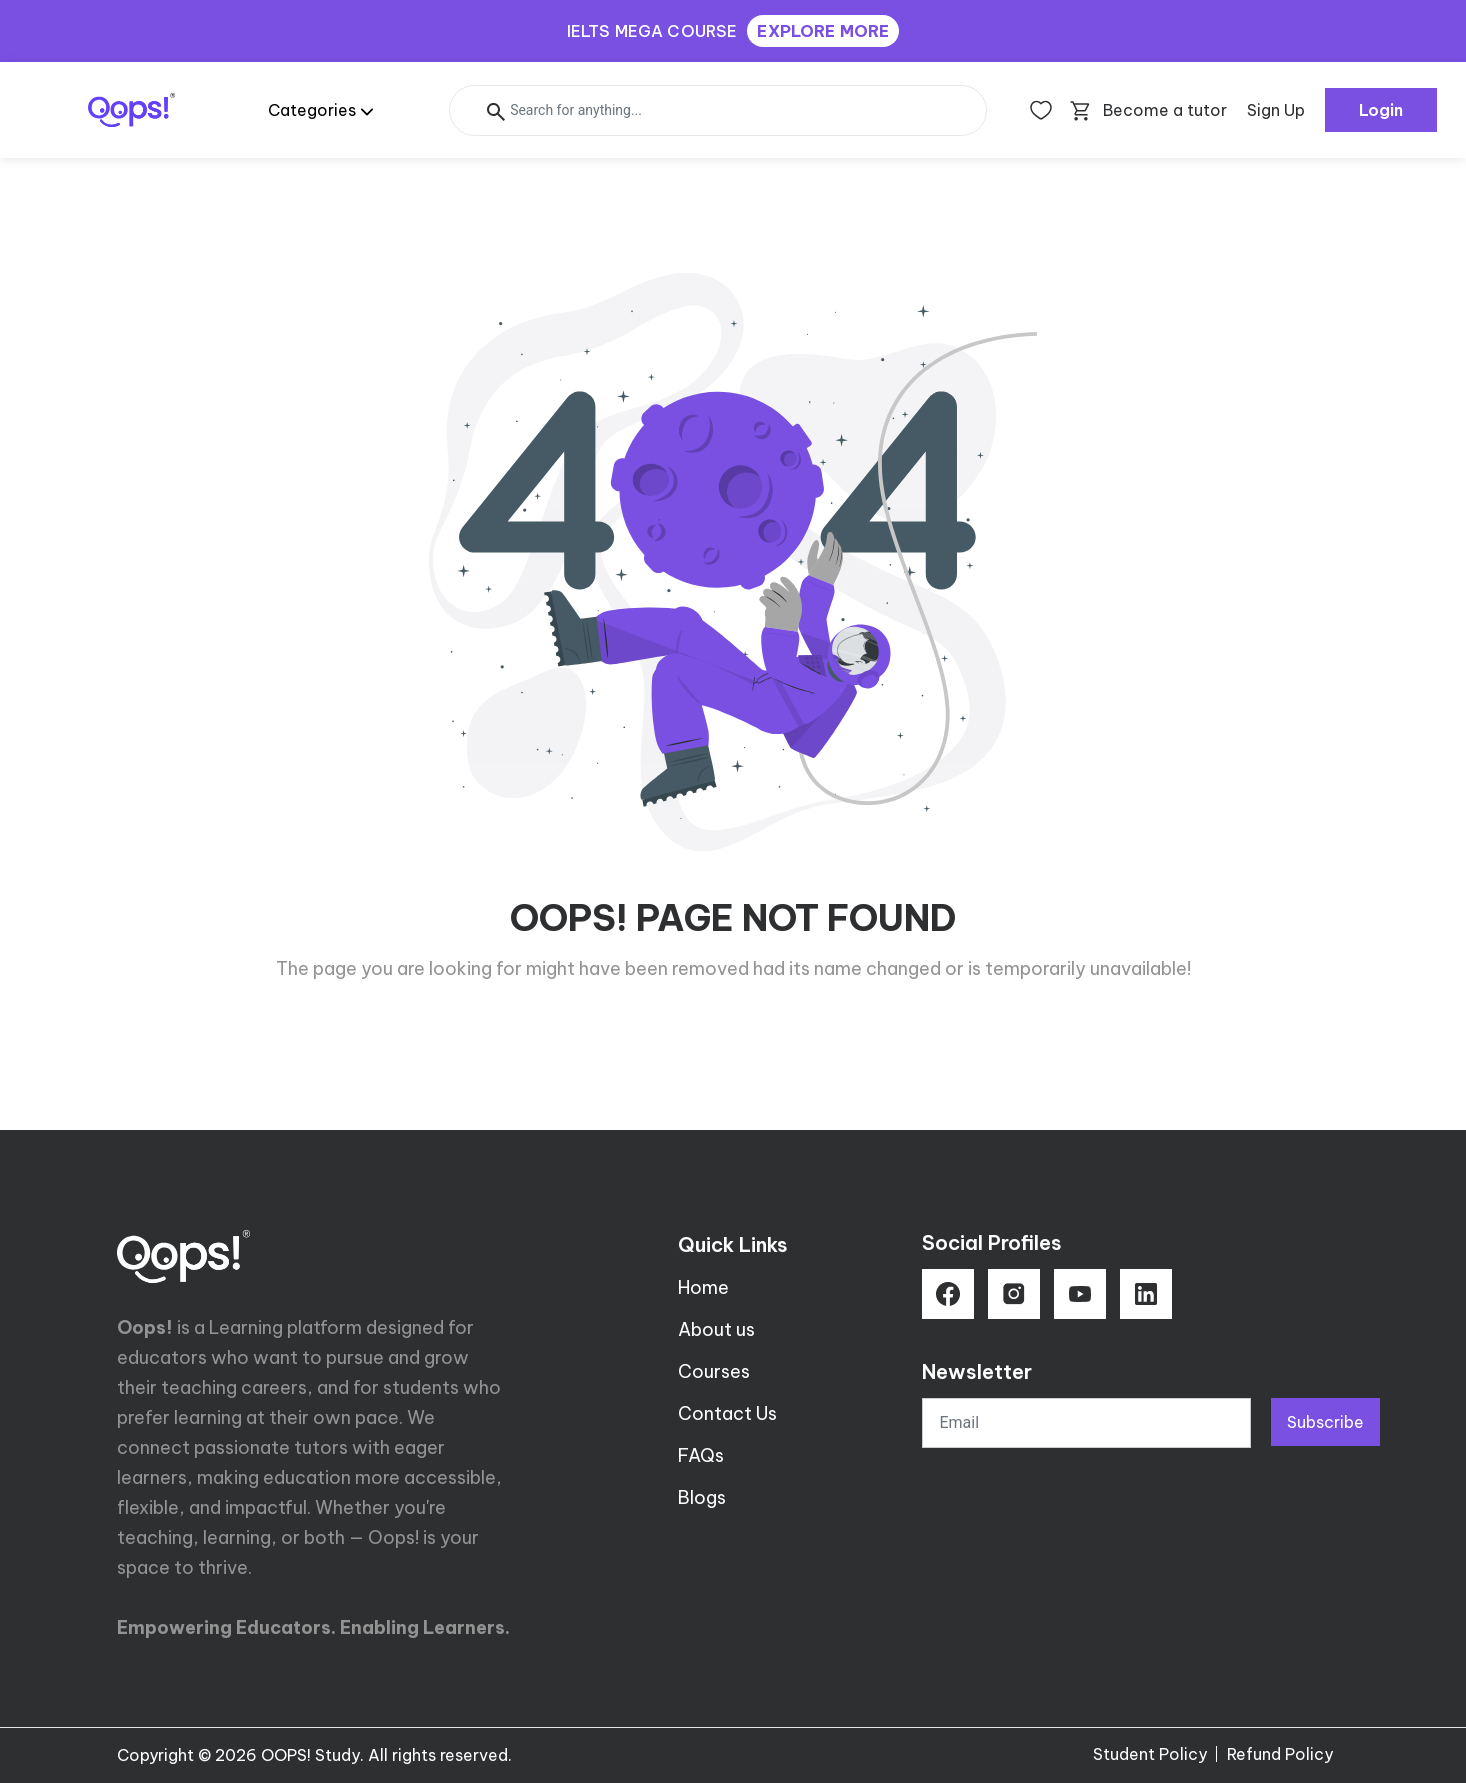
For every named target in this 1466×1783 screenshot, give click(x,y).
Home (703, 1287)
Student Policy (1150, 1754)
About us (716, 1329)
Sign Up (1276, 110)
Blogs (702, 1497)
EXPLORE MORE (823, 31)
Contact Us (727, 1413)
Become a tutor (1165, 110)
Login (1381, 110)
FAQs (701, 1455)
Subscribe (1325, 1422)
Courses (714, 1371)
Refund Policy (1280, 1754)
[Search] (718, 110)
